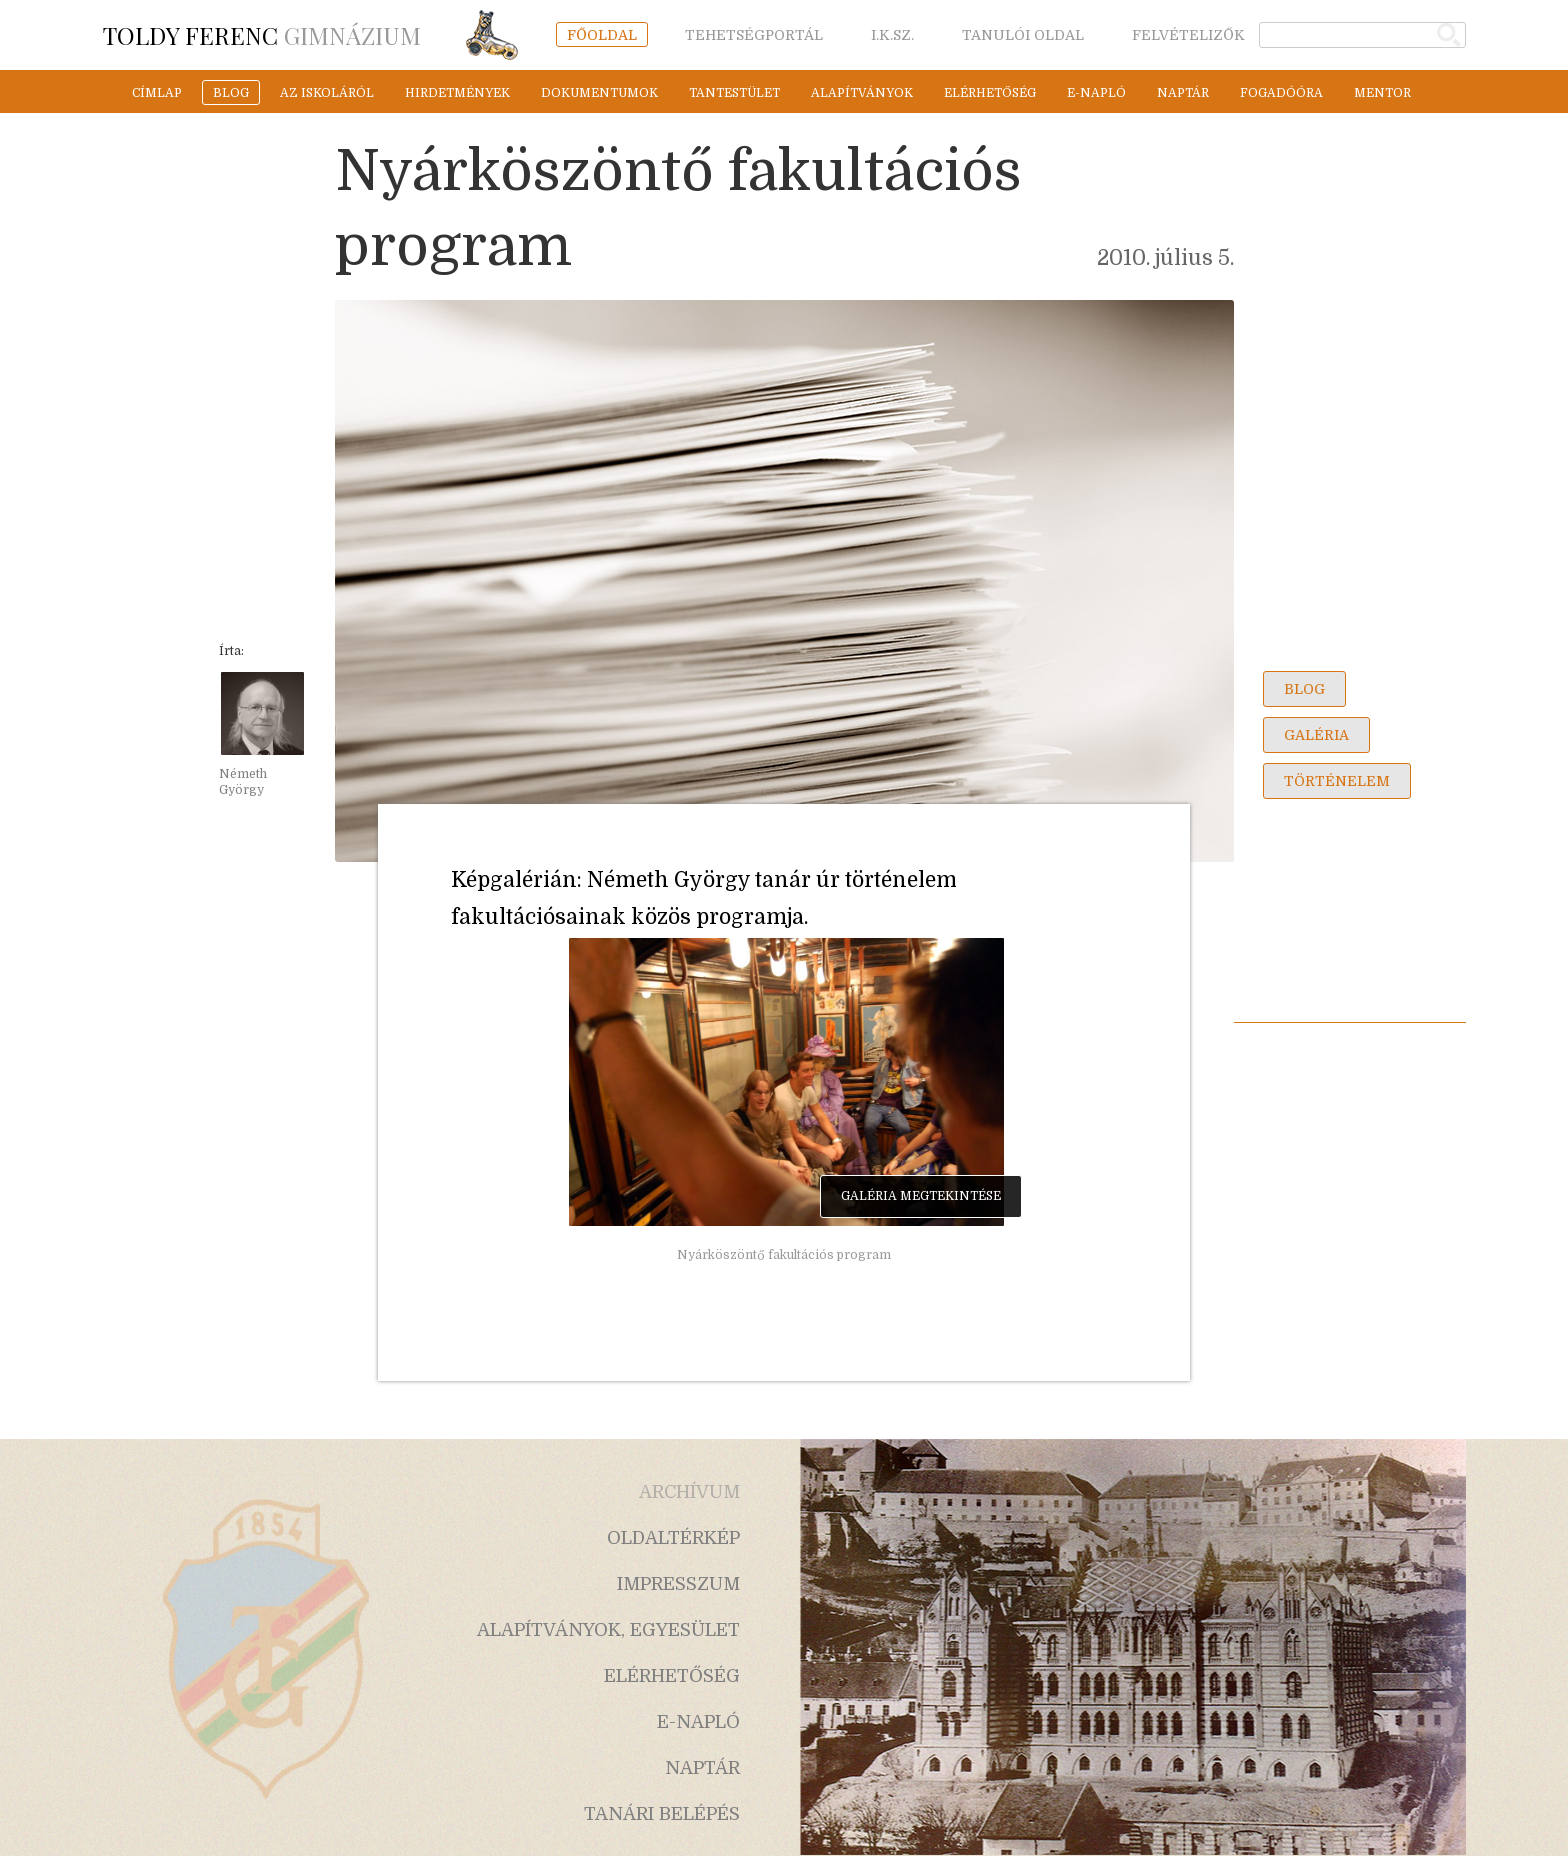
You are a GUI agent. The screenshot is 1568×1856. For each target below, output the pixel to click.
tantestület (734, 93)
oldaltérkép (673, 1538)
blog (231, 93)
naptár (1183, 93)
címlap (157, 93)
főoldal (602, 35)
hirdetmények (457, 93)
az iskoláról (327, 93)
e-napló (1096, 93)
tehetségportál (754, 35)
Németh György (243, 782)
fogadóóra (1281, 93)
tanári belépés (662, 1814)
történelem (1337, 781)
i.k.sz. (892, 35)
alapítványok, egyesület (608, 1630)
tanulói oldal (1023, 35)
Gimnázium (262, 35)
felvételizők (1188, 35)
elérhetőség (990, 93)
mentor (1382, 93)
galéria (1316, 735)
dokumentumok (599, 93)
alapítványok (862, 93)
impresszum (678, 1584)
